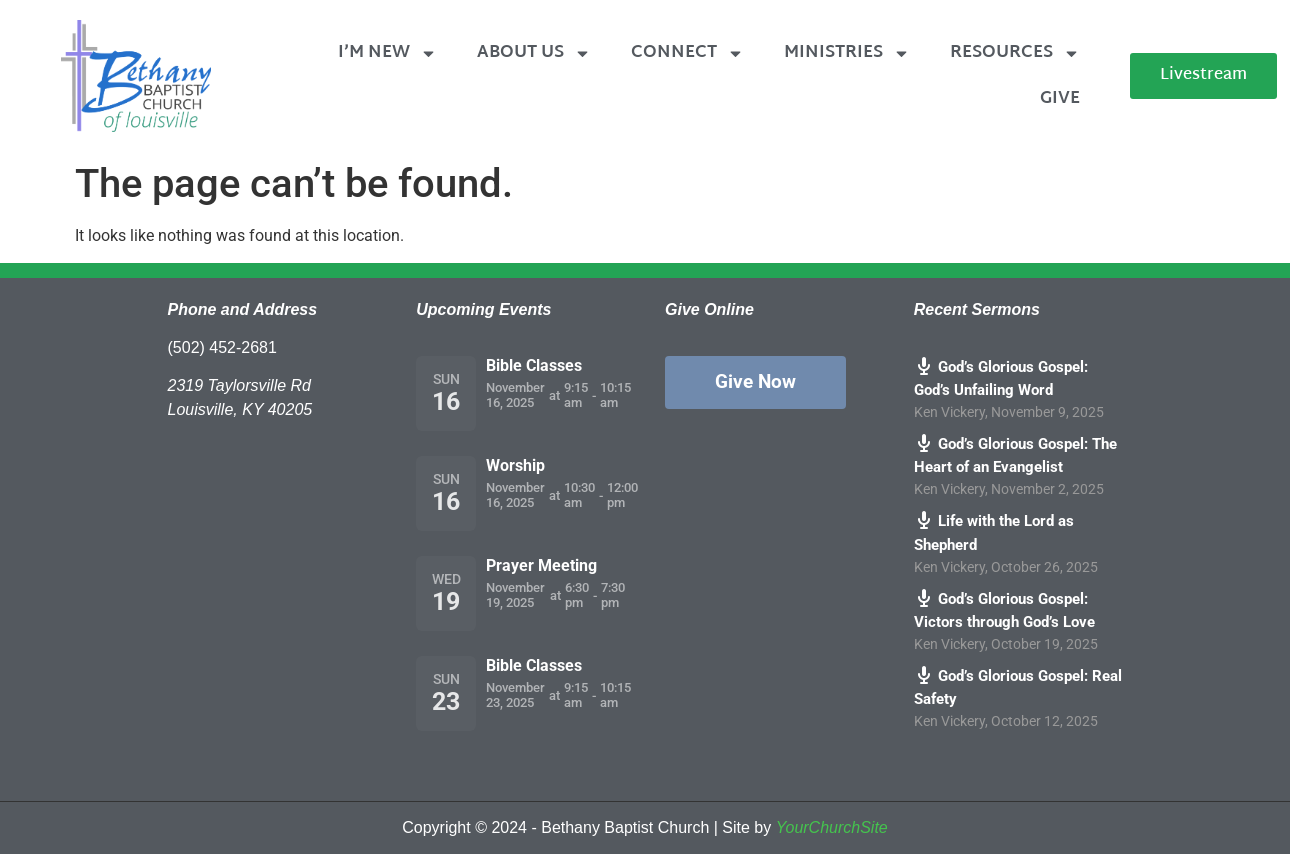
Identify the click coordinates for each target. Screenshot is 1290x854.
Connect (687, 53)
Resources (1015, 53)
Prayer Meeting (541, 565)
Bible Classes (534, 365)
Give (1060, 98)
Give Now (755, 381)
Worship (515, 465)
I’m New (387, 53)
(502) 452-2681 (222, 347)
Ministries (847, 53)
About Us (534, 53)
